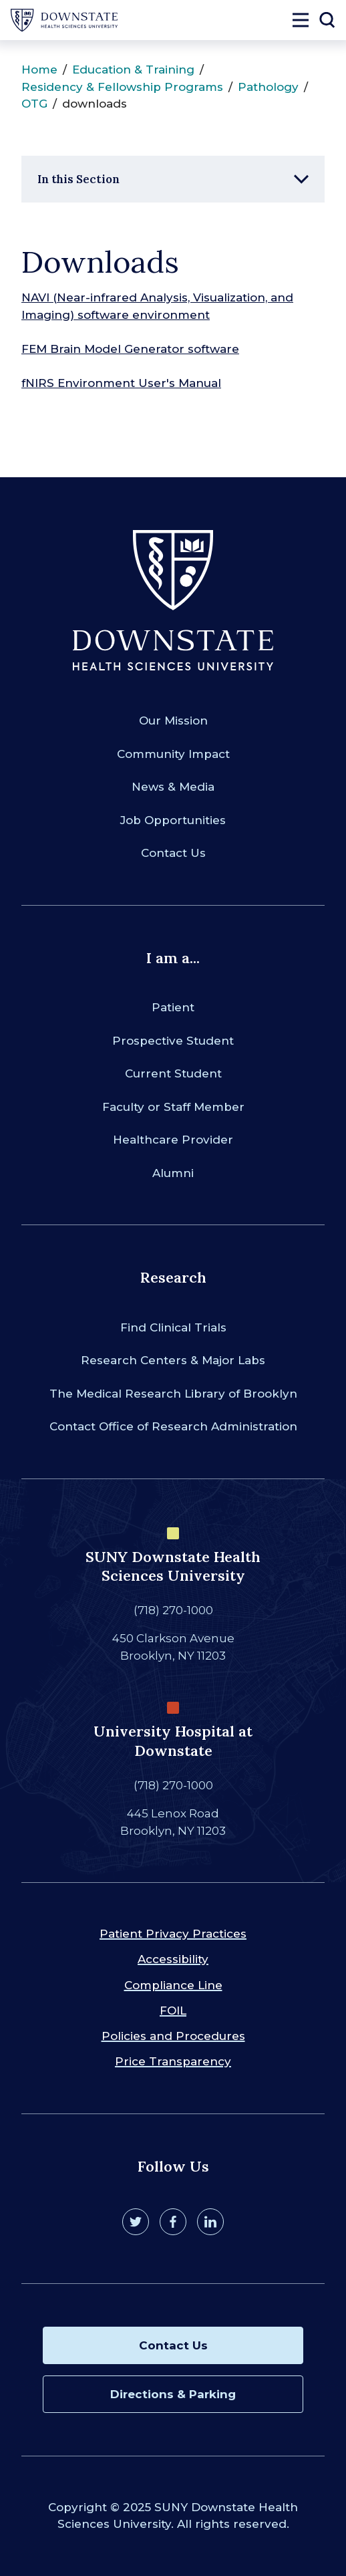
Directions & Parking (173, 2394)
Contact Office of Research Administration (173, 1426)
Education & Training (133, 69)
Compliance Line (173, 1985)
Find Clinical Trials (173, 1327)
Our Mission (173, 720)
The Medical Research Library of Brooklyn (173, 1393)
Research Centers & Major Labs (173, 1360)
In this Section (78, 179)
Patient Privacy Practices (173, 1933)
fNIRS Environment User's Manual (121, 383)
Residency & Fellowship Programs (122, 87)
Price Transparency (173, 2061)
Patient (173, 1007)
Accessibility (173, 1959)
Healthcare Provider (173, 1139)
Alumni (173, 1173)
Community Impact (173, 754)
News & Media (173, 786)
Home (39, 69)
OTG (34, 103)
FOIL (173, 2010)
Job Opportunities (173, 820)
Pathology (268, 87)
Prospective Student (173, 1040)
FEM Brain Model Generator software (130, 349)
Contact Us (173, 853)
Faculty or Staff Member (173, 1107)
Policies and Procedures (173, 2036)
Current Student (173, 1073)
